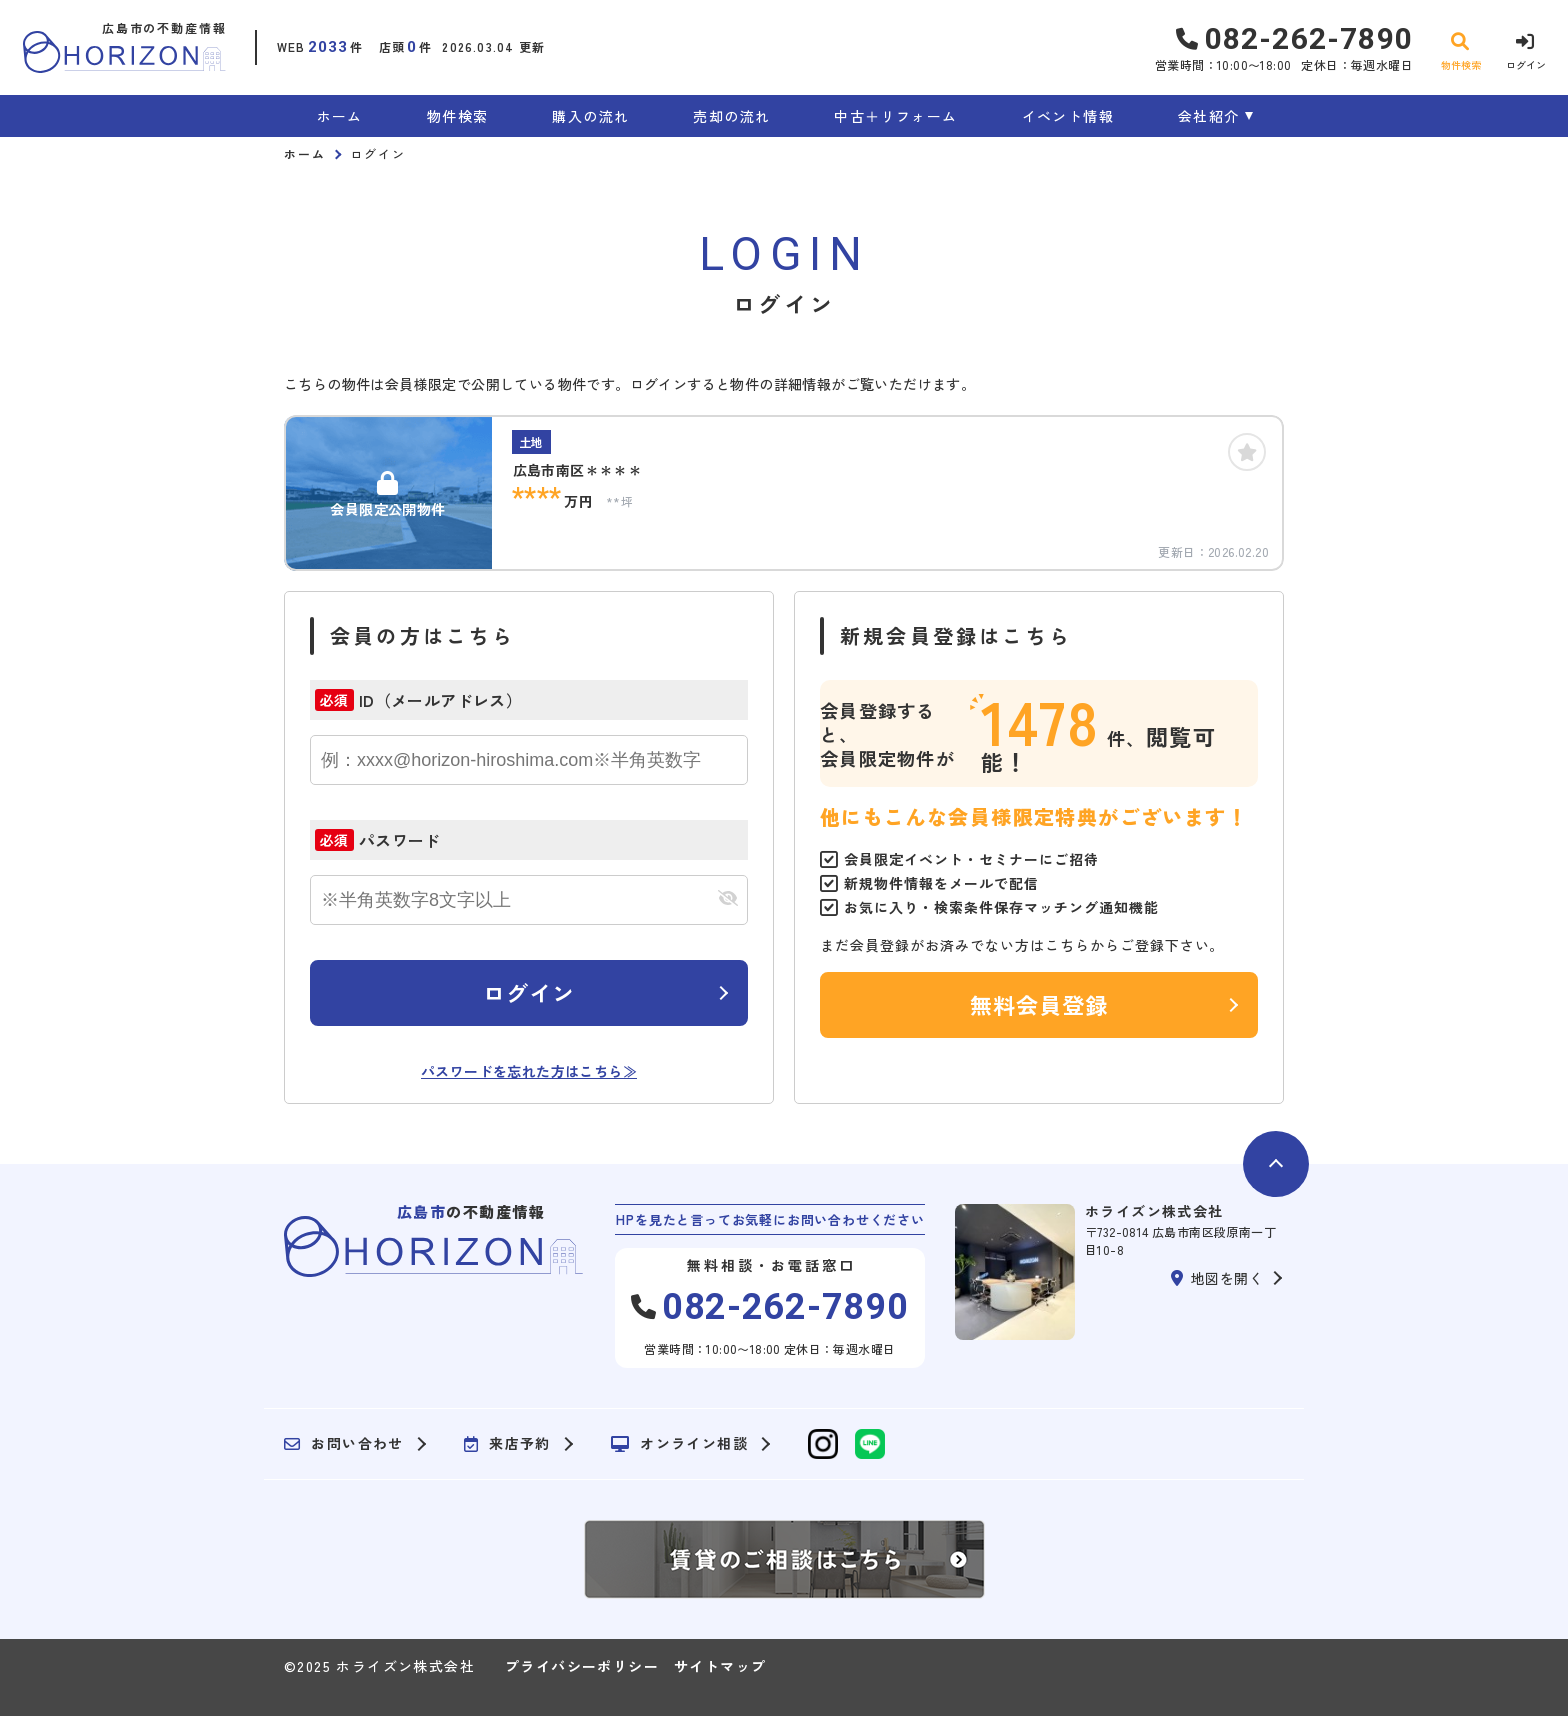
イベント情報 (1068, 116)
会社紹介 (1209, 116)
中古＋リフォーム (895, 116)
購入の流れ (590, 116)
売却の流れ (731, 116)
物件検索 (458, 116)
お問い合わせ (344, 1444)
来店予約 (507, 1444)
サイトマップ (720, 1666)
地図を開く (1217, 1278)
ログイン (529, 992)
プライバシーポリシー (582, 1666)
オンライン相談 (679, 1444)
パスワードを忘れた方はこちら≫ (529, 1071)
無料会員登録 (1039, 1004)
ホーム (340, 116)
